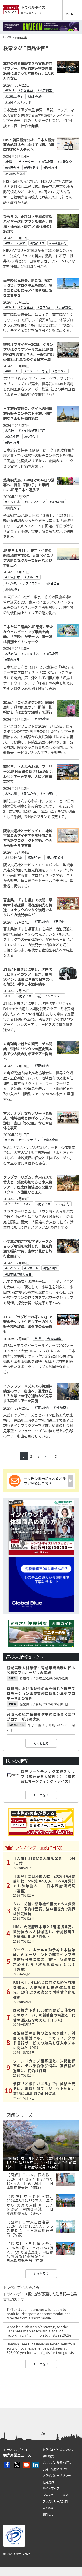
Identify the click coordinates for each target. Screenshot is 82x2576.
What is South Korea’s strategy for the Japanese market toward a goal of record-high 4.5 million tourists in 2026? (39, 2331)
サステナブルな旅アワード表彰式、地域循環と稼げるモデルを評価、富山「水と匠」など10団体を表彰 (28, 1120)
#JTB (8, 996)
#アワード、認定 (36, 371)
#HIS (8, 161)
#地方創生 (45, 90)
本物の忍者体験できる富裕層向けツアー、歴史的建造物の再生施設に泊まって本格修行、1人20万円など (28, 71)
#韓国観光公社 (15, 174)
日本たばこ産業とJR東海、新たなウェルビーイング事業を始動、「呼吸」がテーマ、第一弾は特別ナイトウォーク (28, 634)
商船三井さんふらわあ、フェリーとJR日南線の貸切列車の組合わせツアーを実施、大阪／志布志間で (28, 774)
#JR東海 (11, 653)
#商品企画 (26, 90)
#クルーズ (32, 577)
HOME (7, 37)
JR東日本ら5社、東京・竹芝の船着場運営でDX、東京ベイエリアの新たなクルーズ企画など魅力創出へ (28, 558)
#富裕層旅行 (13, 96)
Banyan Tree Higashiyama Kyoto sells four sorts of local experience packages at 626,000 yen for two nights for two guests (41, 2348)
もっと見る (41, 1743)
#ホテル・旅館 (15, 243)
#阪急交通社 (54, 857)
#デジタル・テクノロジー (22, 583)
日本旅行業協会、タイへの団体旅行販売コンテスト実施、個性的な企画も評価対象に (27, 413)
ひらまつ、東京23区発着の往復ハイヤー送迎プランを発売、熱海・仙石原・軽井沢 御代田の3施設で (27, 224)
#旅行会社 (12, 167)
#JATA (9, 430)
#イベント (12, 1268)
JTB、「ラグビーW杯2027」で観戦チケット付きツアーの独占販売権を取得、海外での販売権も (27, 1324)
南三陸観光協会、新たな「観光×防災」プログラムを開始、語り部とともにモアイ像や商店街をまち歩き (27, 288)
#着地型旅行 (35, 96)
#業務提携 (31, 167)
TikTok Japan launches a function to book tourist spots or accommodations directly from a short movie (38, 2313)
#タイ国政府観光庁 (32, 430)
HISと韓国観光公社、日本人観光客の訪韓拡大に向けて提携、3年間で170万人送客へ (29, 144)
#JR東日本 (12, 501)
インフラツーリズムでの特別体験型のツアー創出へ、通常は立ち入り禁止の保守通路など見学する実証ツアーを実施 (27, 1393)
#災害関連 (64, 307)
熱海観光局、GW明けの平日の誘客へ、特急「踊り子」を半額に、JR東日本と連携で (28, 484)
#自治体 (59, 921)
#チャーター (25, 161)
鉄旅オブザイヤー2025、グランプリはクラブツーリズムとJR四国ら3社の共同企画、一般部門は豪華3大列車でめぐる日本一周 (28, 352)
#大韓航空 (65, 161)
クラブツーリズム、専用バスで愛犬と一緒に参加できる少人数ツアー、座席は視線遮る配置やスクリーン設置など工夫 (27, 1184)
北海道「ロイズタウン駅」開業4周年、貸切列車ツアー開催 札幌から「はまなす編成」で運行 (28, 707)
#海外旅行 (50, 167)
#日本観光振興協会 (18, 1274)
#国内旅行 (45, 307)
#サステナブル (29, 1139)
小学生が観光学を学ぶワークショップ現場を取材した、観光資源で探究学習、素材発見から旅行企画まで (27, 1248)
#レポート (31, 1268)
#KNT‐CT (12, 371)
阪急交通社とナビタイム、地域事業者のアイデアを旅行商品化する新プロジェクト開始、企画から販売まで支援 (27, 838)
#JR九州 (11, 793)
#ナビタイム (13, 857)
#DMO (9, 90)
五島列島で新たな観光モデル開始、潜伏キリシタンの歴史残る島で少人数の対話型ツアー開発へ (27, 1051)
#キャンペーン (35, 501)
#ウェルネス (30, 653)
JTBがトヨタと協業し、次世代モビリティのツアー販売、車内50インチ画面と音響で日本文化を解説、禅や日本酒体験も (28, 977)
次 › (56, 1456)
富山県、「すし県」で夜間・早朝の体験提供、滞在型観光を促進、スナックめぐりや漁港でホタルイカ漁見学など (27, 907)
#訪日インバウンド (18, 102)
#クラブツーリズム (18, 1204)
